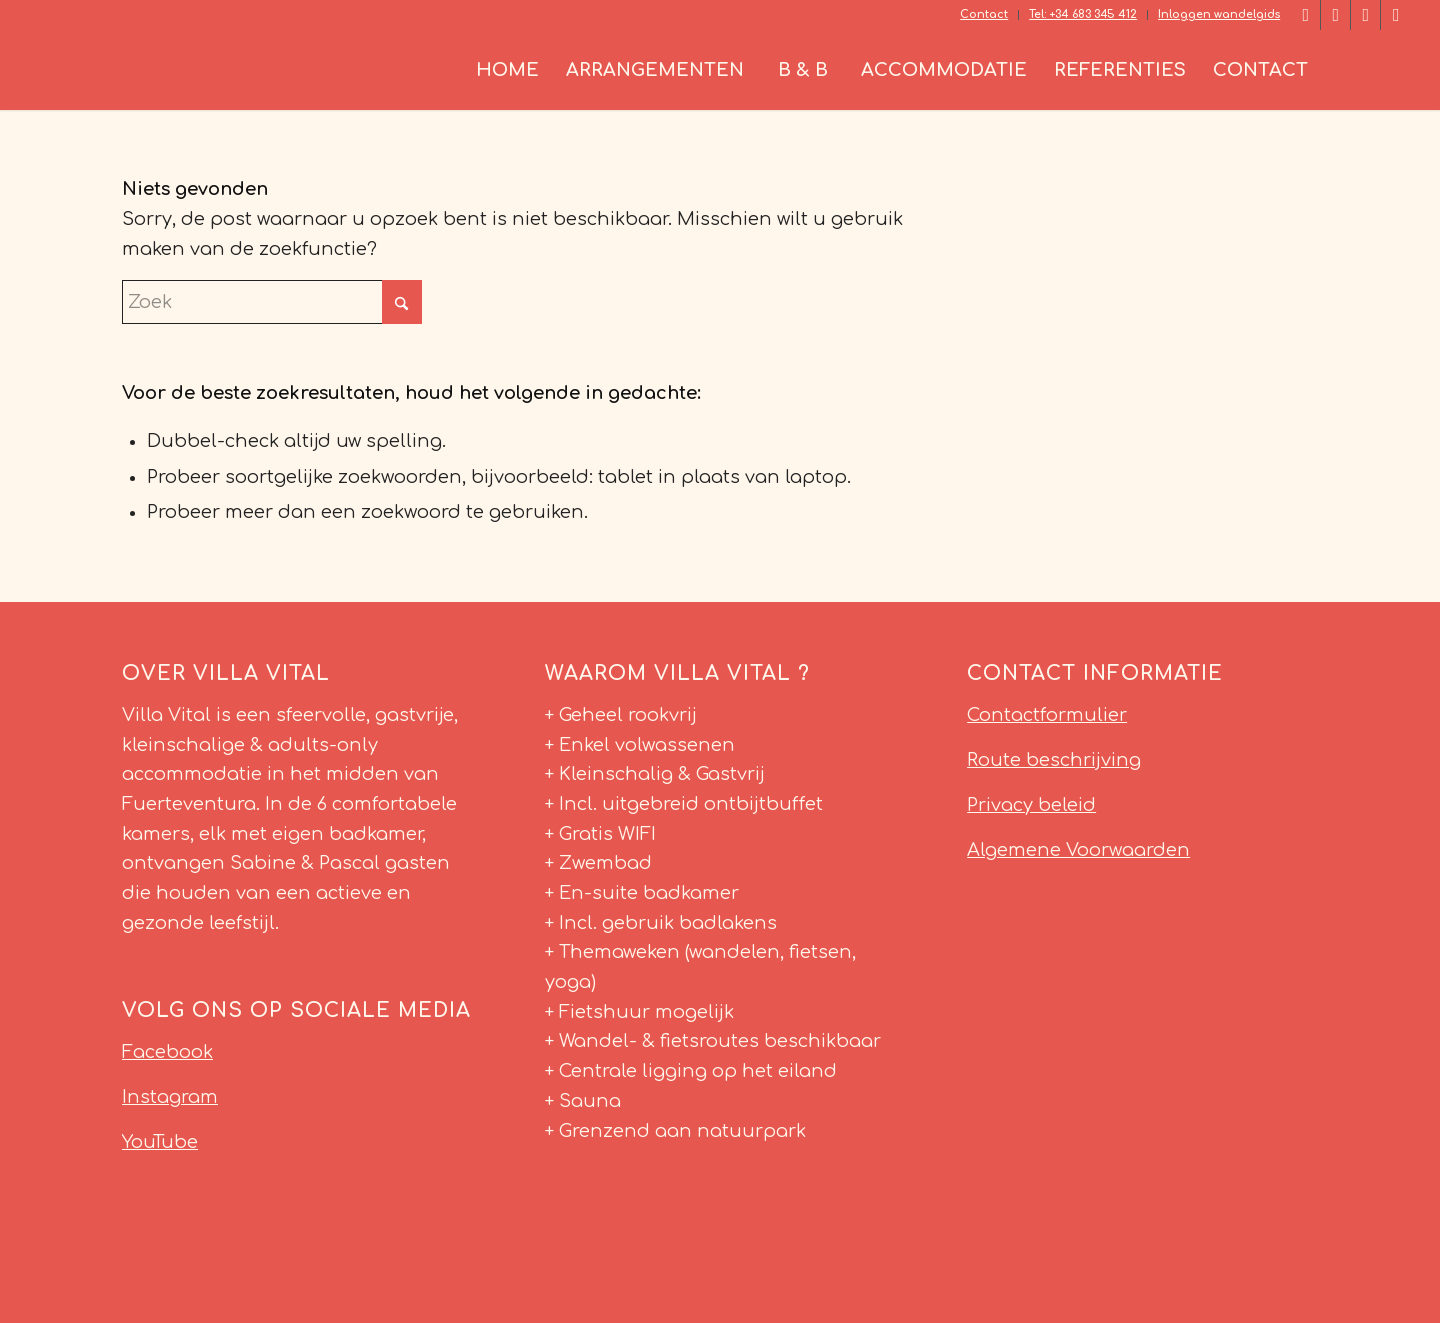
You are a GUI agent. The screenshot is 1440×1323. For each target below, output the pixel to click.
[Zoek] (1366, 70)
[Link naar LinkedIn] (1335, 15)
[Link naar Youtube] (1396, 15)
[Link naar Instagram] (1365, 15)
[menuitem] (984, 15)
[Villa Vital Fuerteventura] (179, 70)
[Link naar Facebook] (1305, 15)
